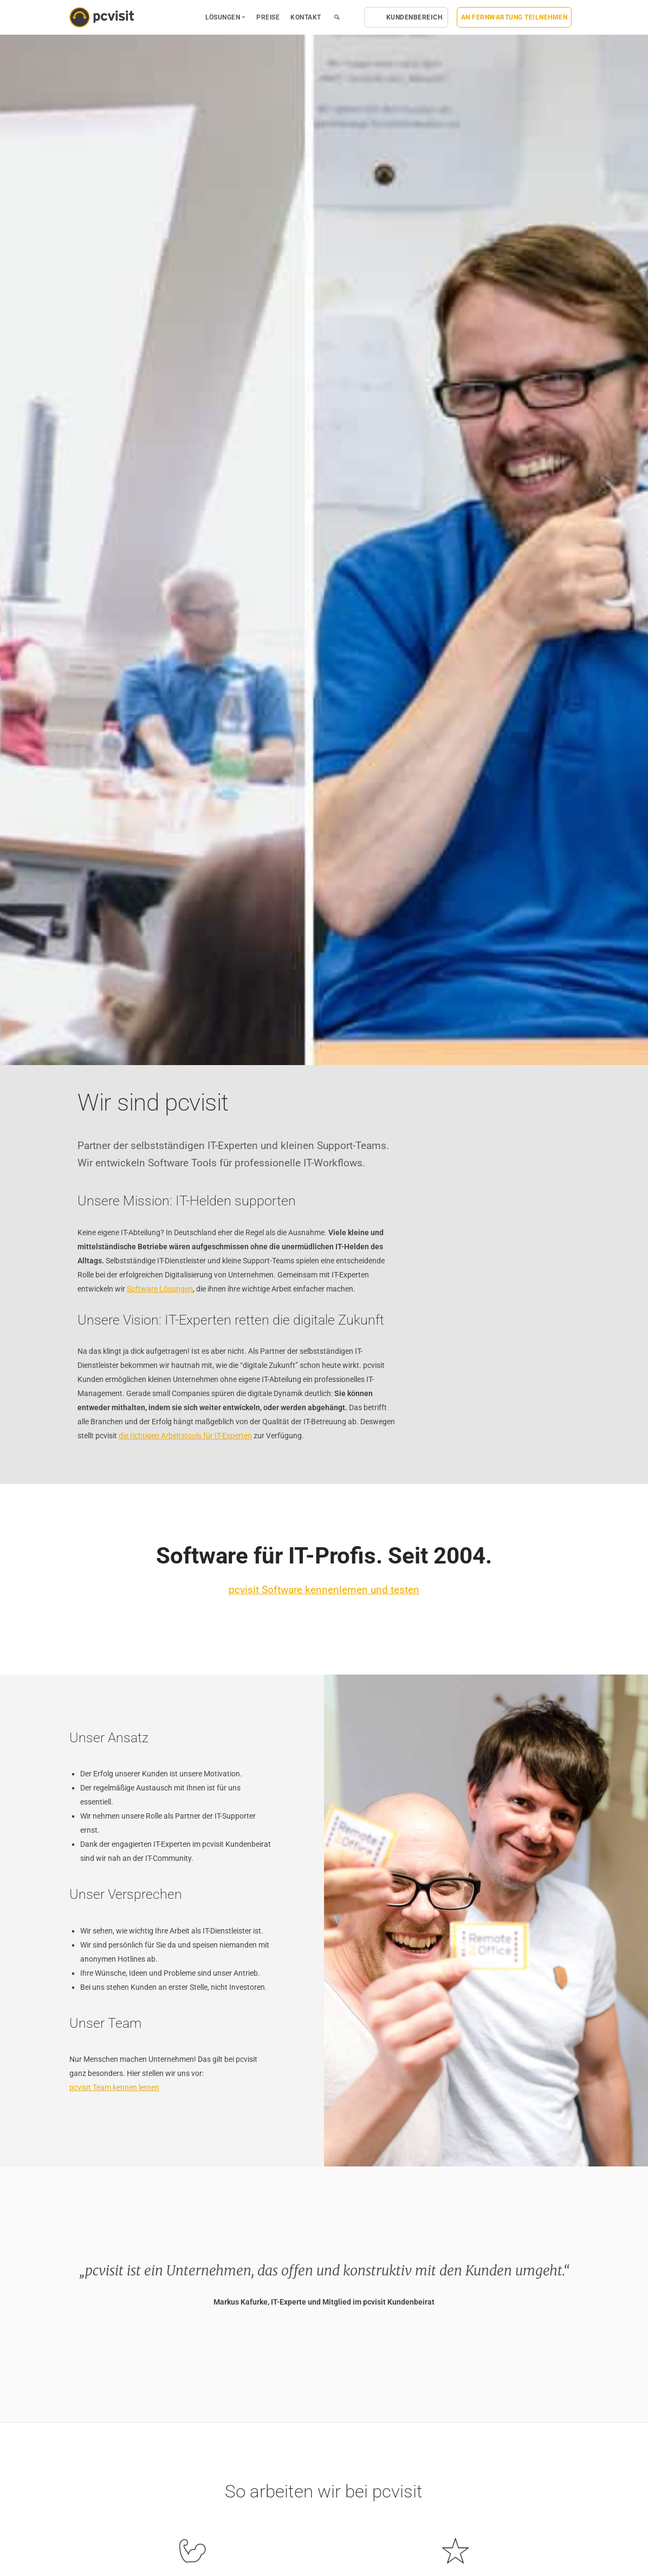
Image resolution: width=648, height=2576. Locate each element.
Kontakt (305, 17)
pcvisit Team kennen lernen (114, 2087)
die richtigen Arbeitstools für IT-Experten (185, 1435)
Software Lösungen (160, 1288)
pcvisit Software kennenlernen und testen (324, 1590)
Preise (268, 17)
